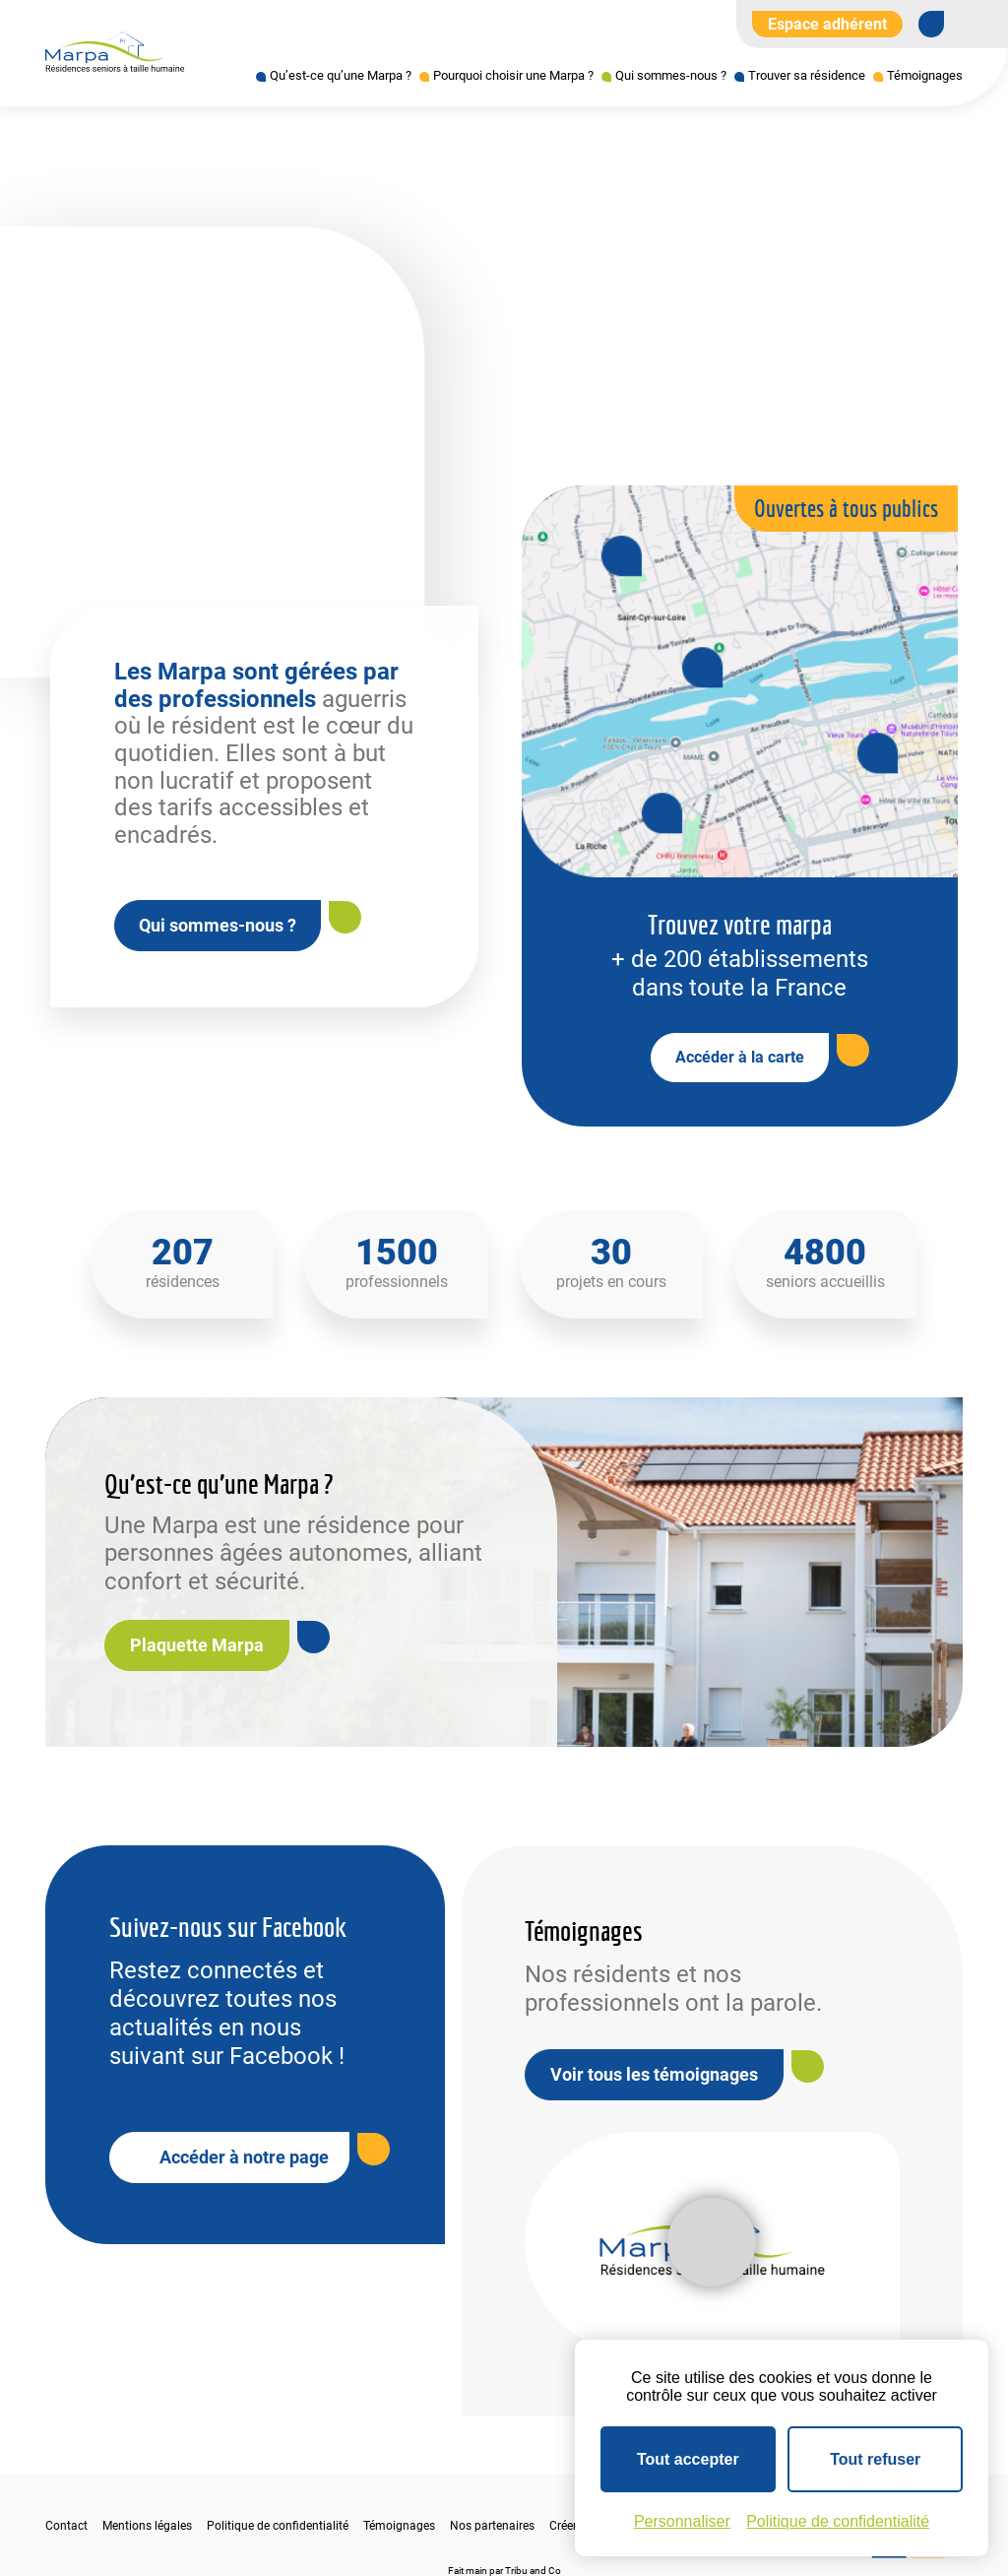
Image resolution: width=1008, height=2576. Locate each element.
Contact (66, 2526)
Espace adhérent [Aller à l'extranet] (827, 24)
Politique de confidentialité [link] (837, 2521)
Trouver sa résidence (806, 75)
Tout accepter (688, 2459)
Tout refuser (875, 2459)
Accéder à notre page (244, 2157)
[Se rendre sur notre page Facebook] (931, 23)
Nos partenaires (492, 2526)
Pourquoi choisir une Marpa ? (513, 75)
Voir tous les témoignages (654, 2074)
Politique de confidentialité (277, 2526)
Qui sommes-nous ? (670, 75)
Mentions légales (147, 2526)
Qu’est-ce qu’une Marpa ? (340, 75)
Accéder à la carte (739, 1057)
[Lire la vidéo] (711, 2242)
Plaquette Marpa (197, 1645)
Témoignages (925, 75)
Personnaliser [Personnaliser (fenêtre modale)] (682, 2521)
